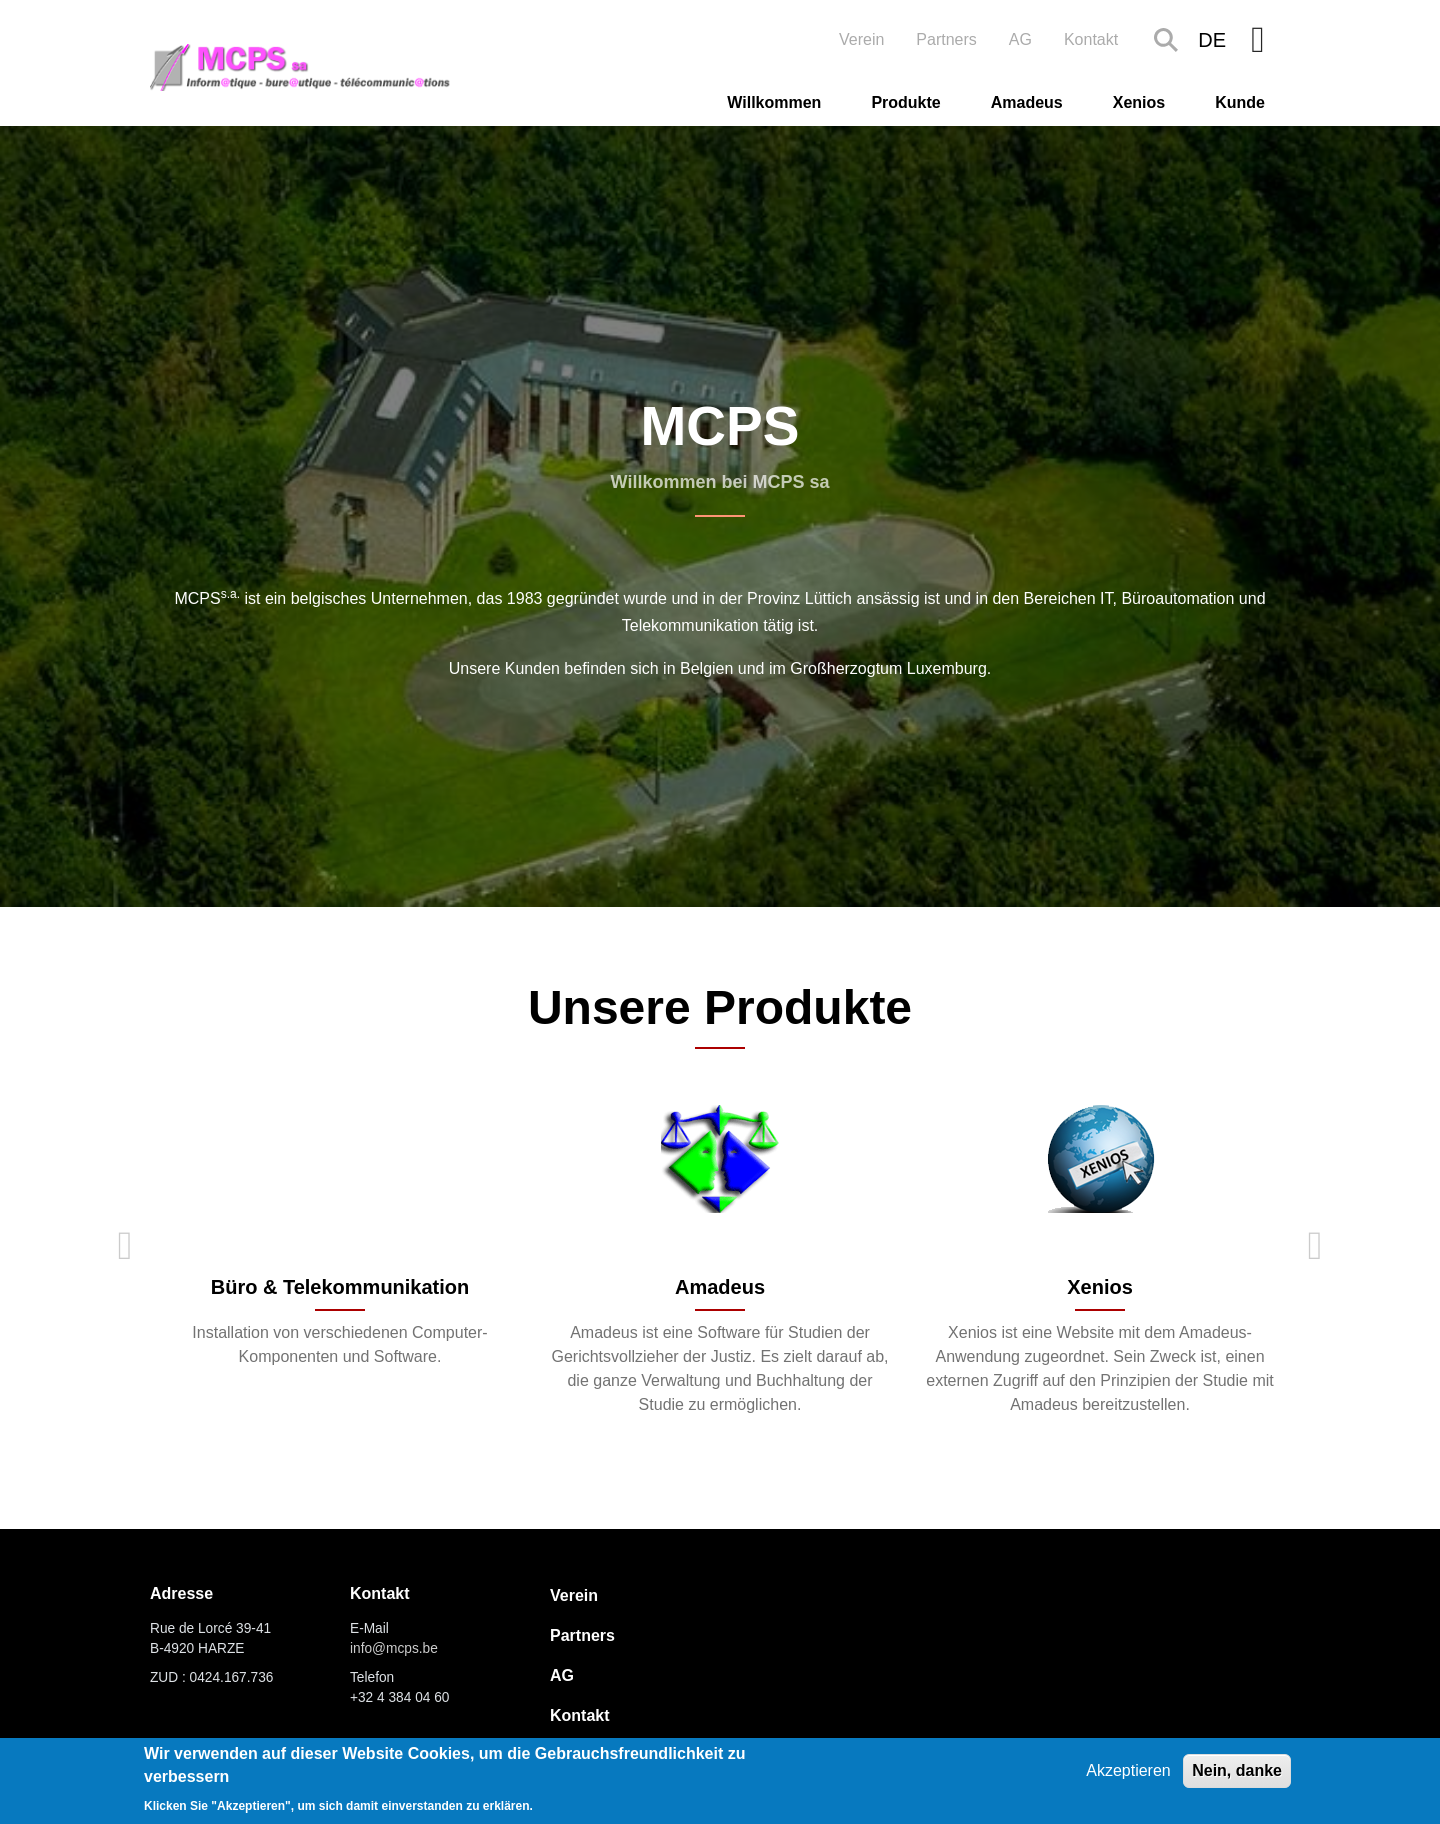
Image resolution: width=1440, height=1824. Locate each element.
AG (1020, 39)
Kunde (1240, 102)
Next (1315, 1246)
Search (1166, 40)
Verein (861, 39)
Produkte (905, 102)
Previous (125, 1246)
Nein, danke (1237, 1770)
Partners (946, 39)
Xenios (1139, 102)
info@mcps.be (394, 1648)
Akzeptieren (1128, 1770)
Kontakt (1091, 39)
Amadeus (1027, 102)
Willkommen (774, 102)
